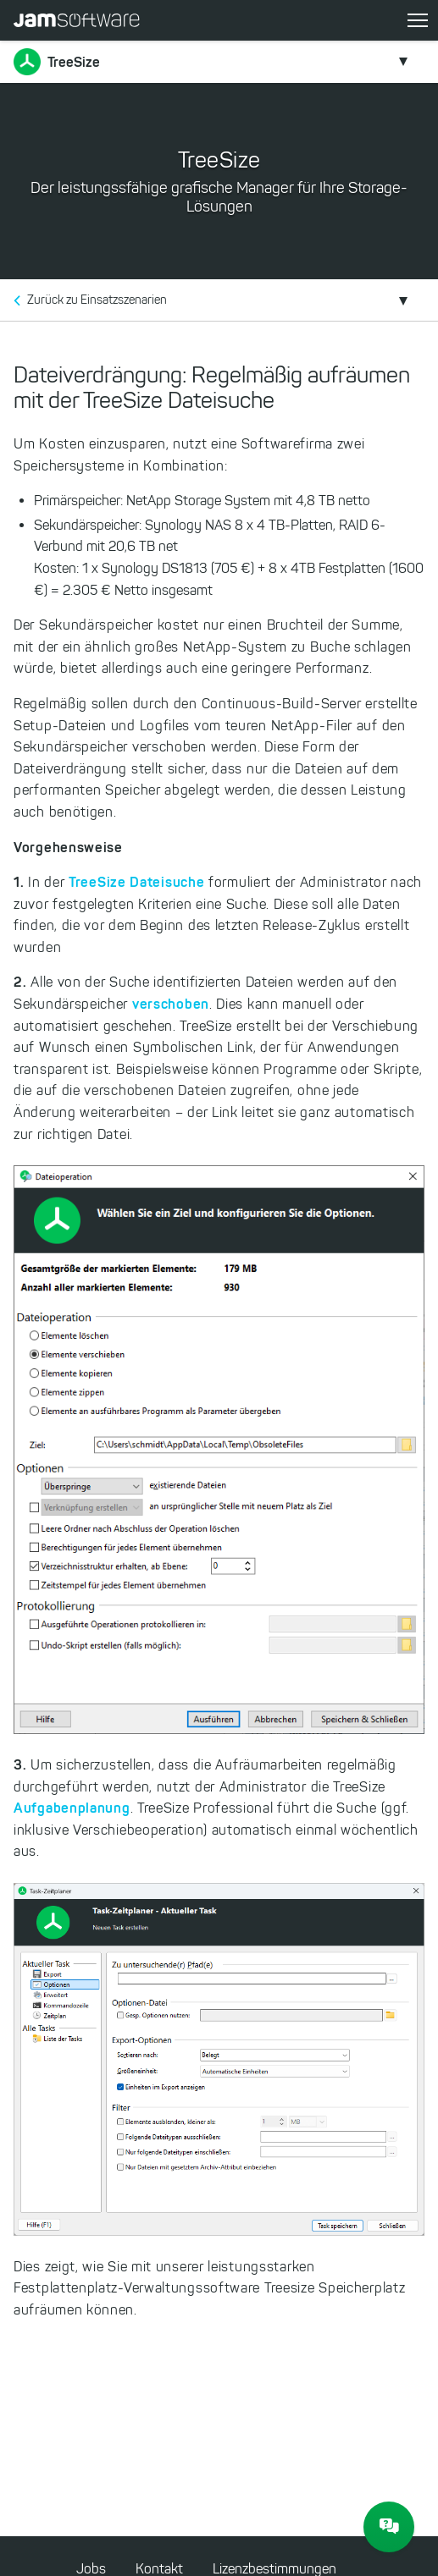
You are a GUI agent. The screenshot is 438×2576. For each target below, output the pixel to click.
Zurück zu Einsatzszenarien (97, 300)
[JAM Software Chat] (388, 2527)
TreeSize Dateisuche (136, 881)
